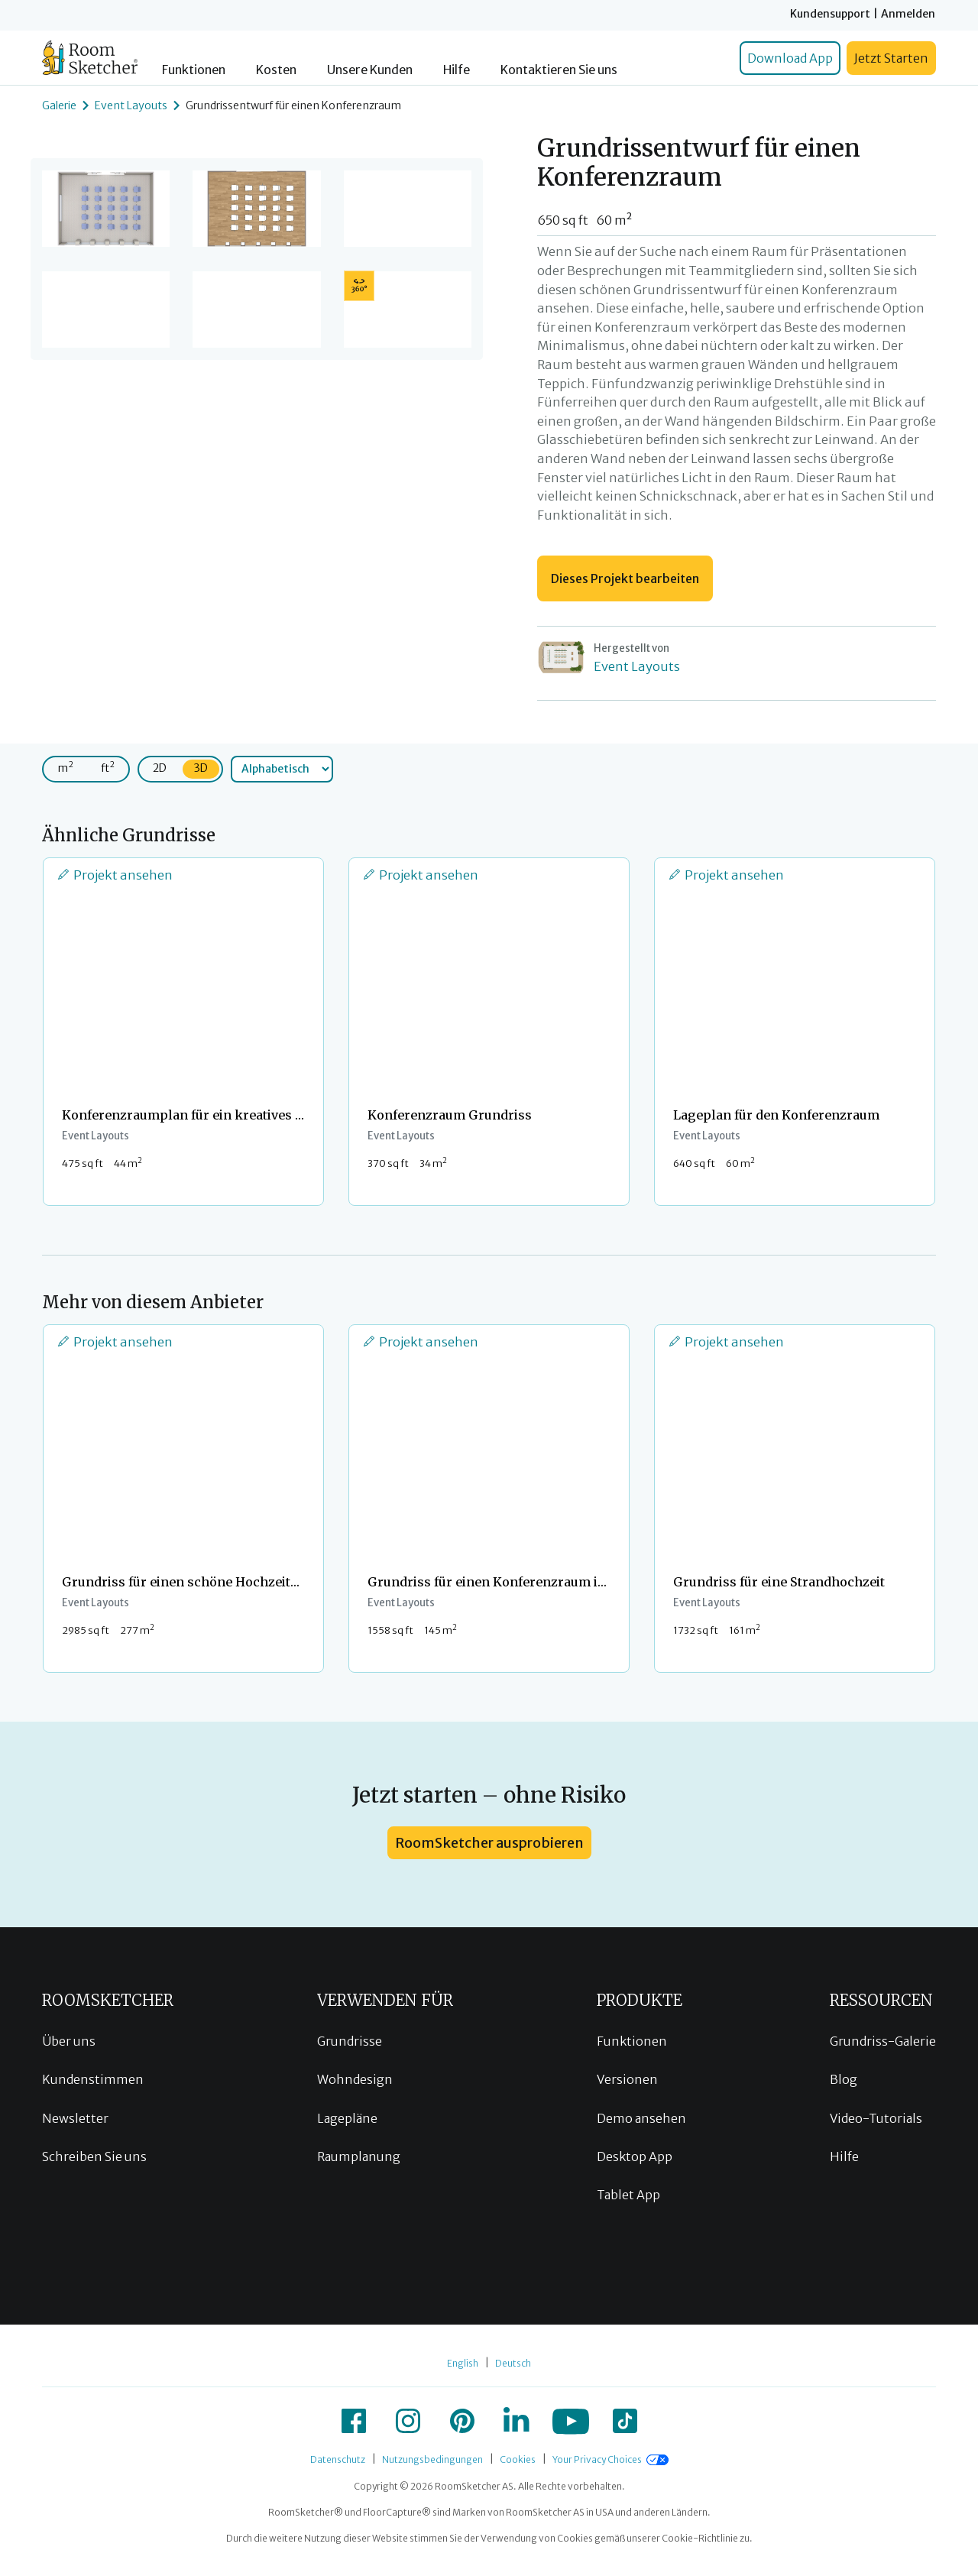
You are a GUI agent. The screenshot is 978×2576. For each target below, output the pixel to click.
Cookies (518, 2459)
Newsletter (75, 2118)
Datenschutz (337, 2459)
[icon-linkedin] (516, 2421)
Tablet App (628, 2194)
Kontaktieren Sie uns (558, 70)
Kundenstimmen (93, 2079)
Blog (843, 2079)
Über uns (69, 2041)
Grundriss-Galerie (883, 2041)
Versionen (627, 2079)
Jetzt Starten (891, 58)
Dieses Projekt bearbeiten (625, 578)
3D (201, 768)
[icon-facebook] (353, 2421)
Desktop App (634, 2156)
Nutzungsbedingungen (432, 2459)
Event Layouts (131, 105)
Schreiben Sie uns (94, 2156)
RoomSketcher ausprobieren (489, 1843)
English (462, 2363)
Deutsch (513, 2363)
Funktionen (193, 70)
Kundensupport (830, 14)
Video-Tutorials (876, 2118)
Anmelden (908, 14)
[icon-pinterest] (462, 2421)
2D (160, 768)
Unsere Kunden (370, 70)
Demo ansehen (641, 2118)
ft (108, 767)
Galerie (59, 105)
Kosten (276, 70)
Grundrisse (349, 2041)
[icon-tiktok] (625, 2421)
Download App (790, 58)
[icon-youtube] (570, 2421)
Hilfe (456, 70)
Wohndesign (355, 2079)
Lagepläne (347, 2118)
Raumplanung (358, 2156)
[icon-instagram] (408, 2421)
